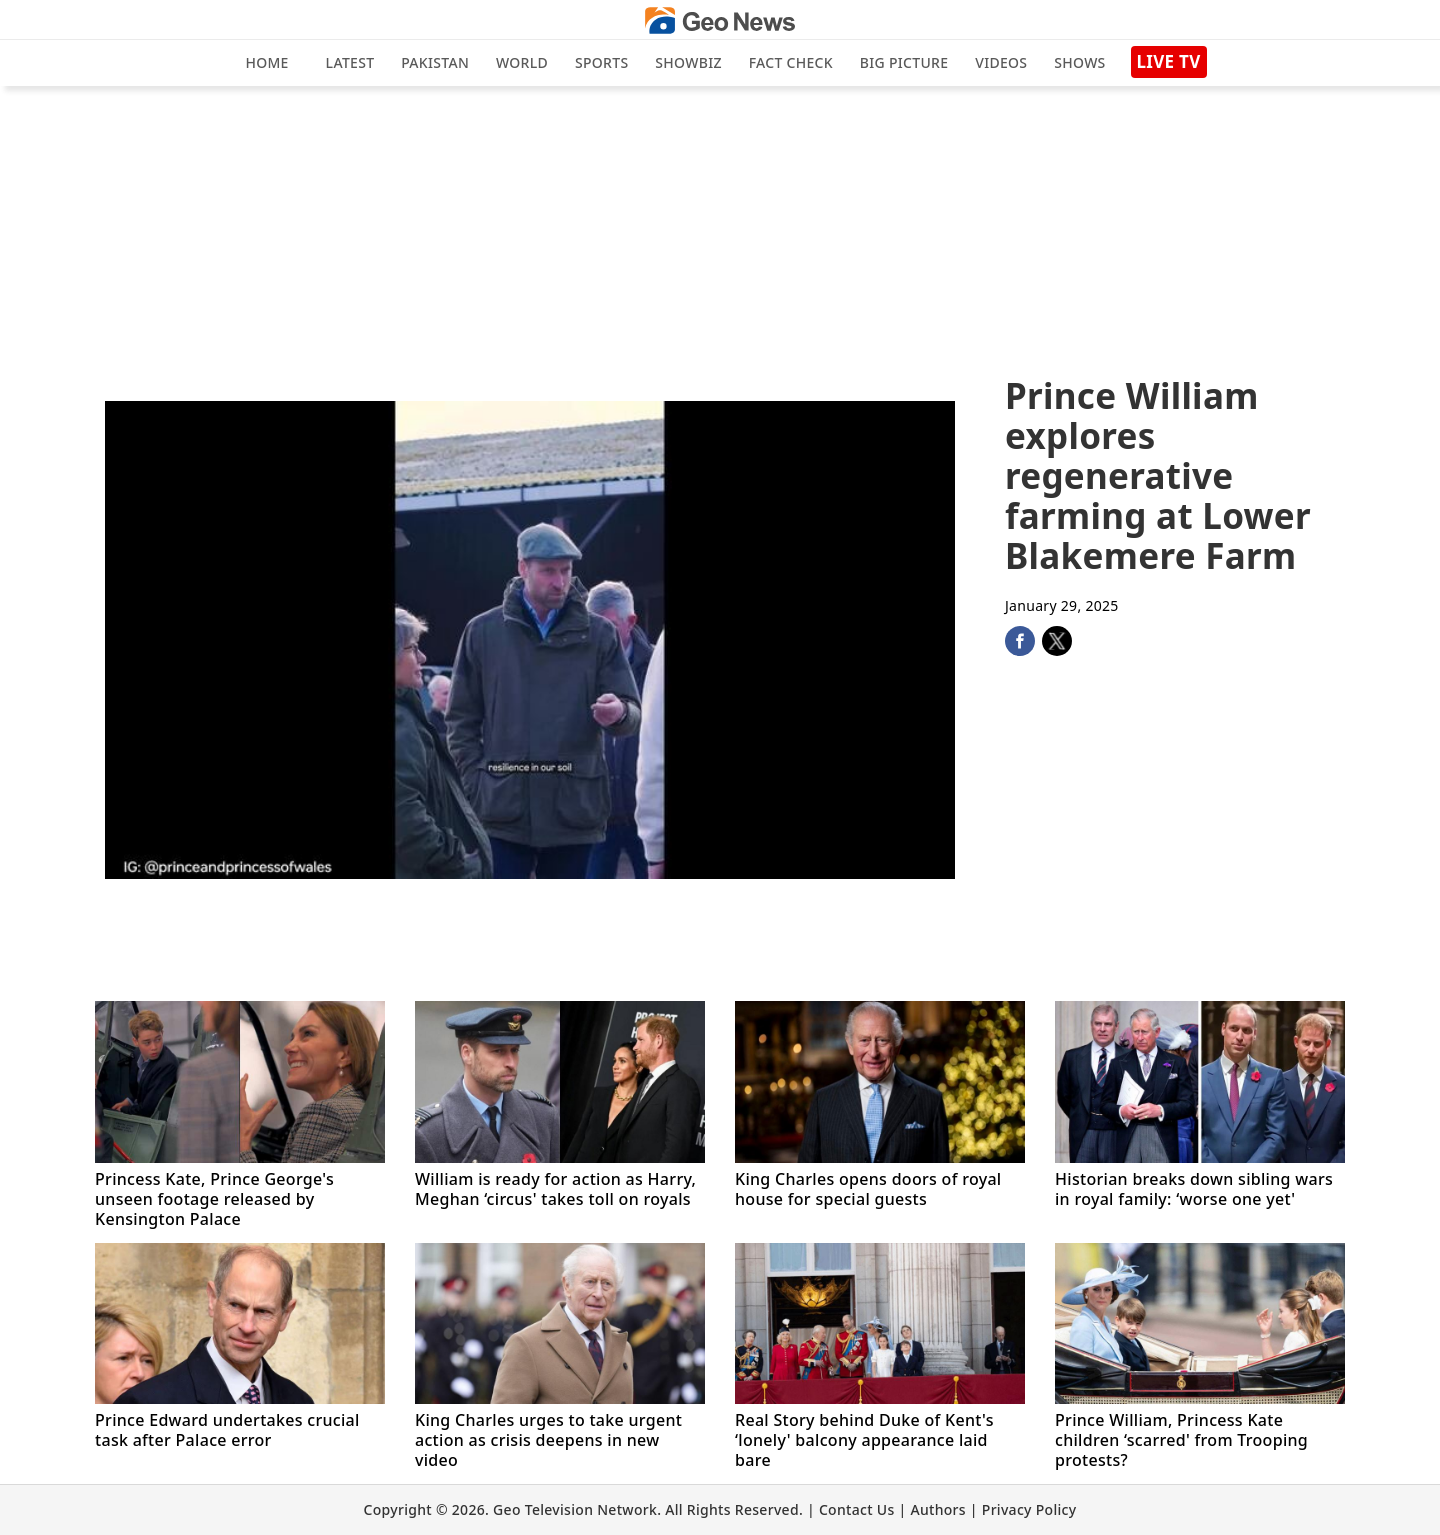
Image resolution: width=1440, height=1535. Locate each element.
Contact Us (857, 1509)
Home (266, 62)
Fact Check (791, 62)
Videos (1001, 62)
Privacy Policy (1029, 1509)
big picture (904, 62)
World (522, 62)
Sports (601, 62)
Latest (350, 62)
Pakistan (435, 62)
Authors (937, 1509)
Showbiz (688, 62)
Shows (1079, 62)
